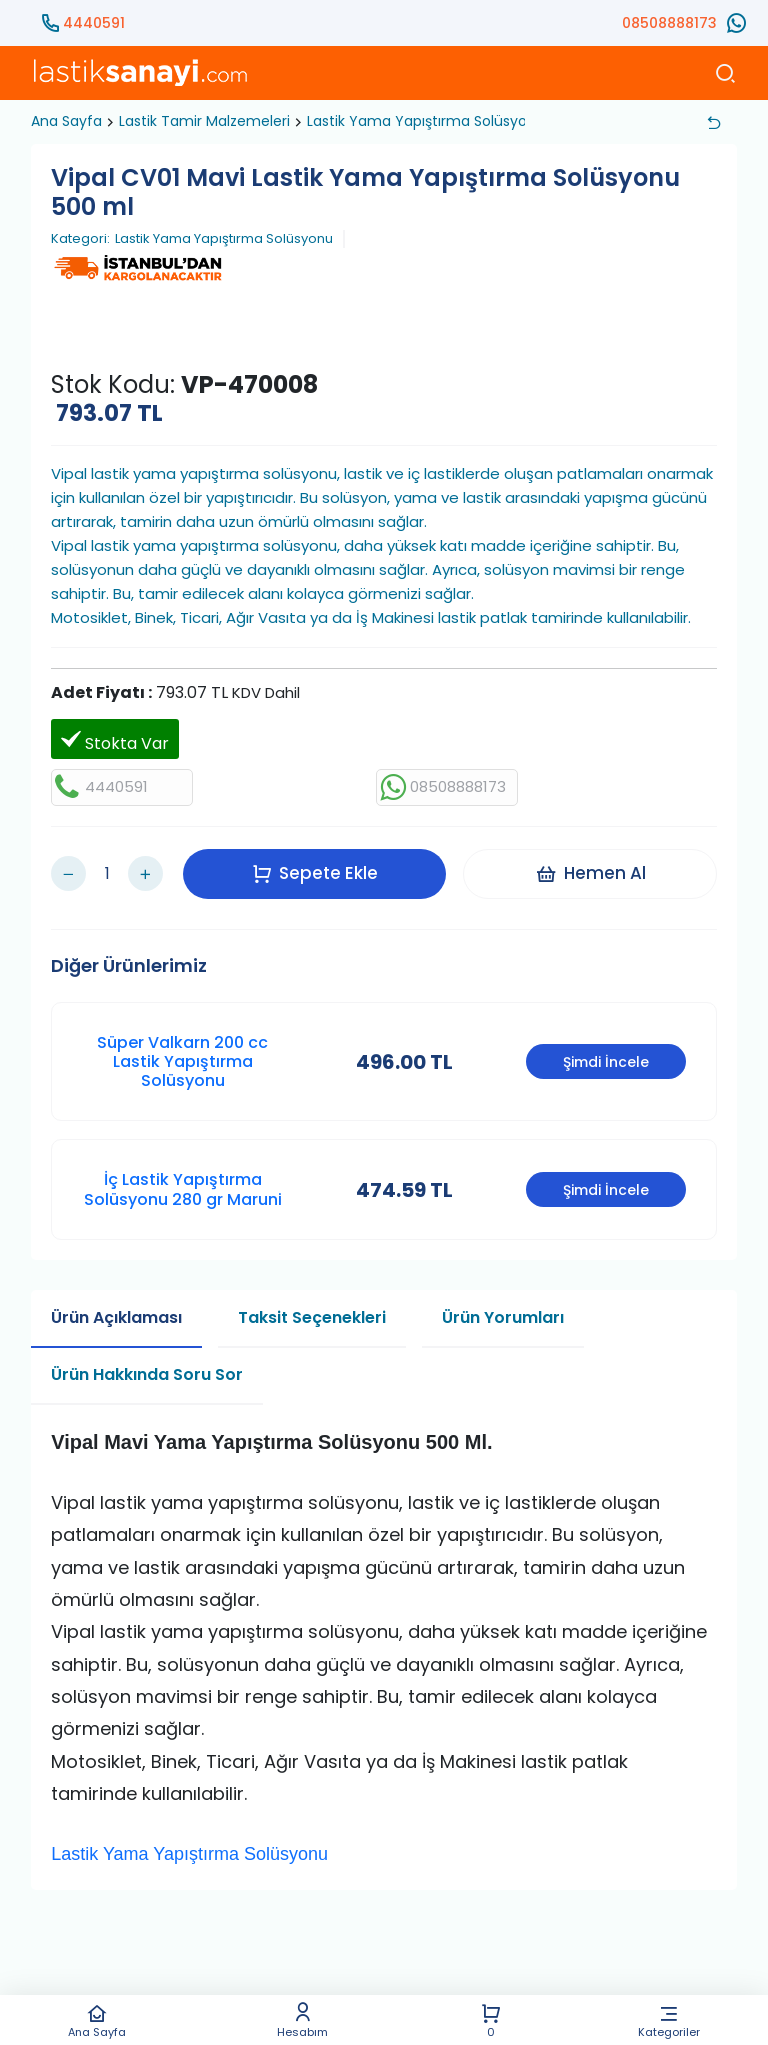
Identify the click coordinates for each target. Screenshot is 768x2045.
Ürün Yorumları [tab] (503, 1312)
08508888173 (669, 23)
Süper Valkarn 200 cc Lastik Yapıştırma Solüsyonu (182, 1056)
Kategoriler (669, 2020)
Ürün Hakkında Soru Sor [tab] (147, 1369)
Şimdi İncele (606, 1057)
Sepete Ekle (316, 871)
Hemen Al (591, 871)
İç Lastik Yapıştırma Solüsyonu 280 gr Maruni (183, 1185)
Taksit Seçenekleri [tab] (312, 1312)
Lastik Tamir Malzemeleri (204, 121)
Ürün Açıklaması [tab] (116, 1312)
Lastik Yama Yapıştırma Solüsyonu (426, 121)
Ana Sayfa (97, 2020)
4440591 (94, 23)
